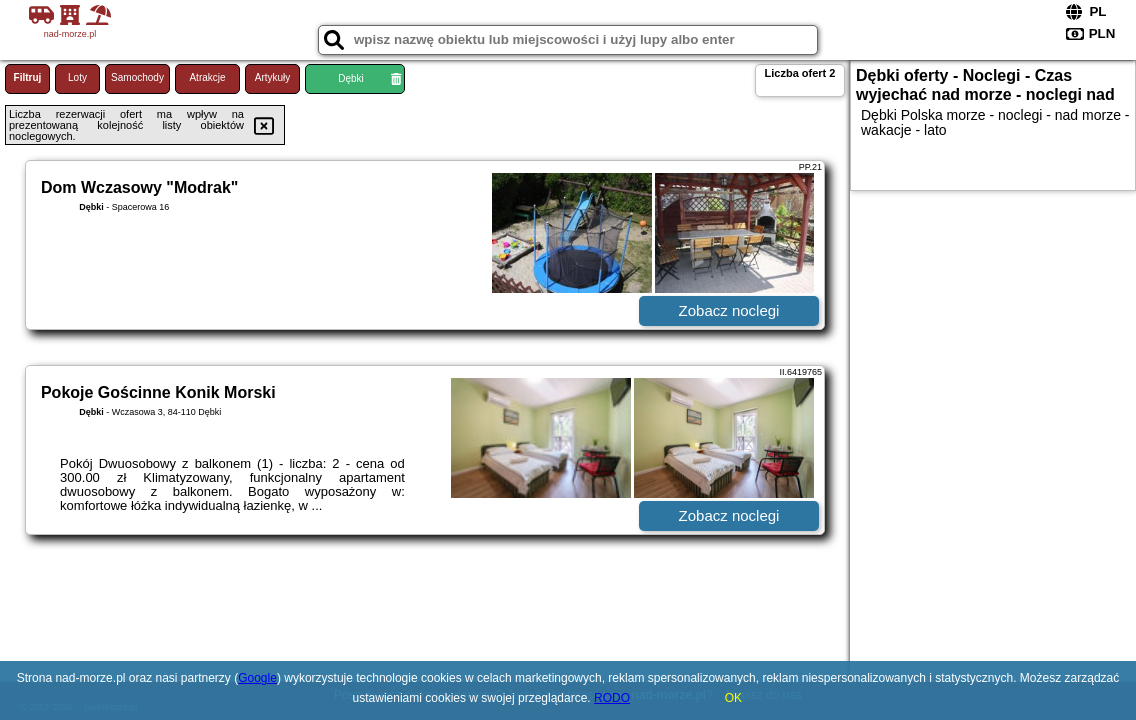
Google (257, 678)
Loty (77, 77)
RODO (612, 698)
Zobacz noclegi (729, 310)
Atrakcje (207, 77)
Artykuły (273, 77)
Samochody (137, 77)
